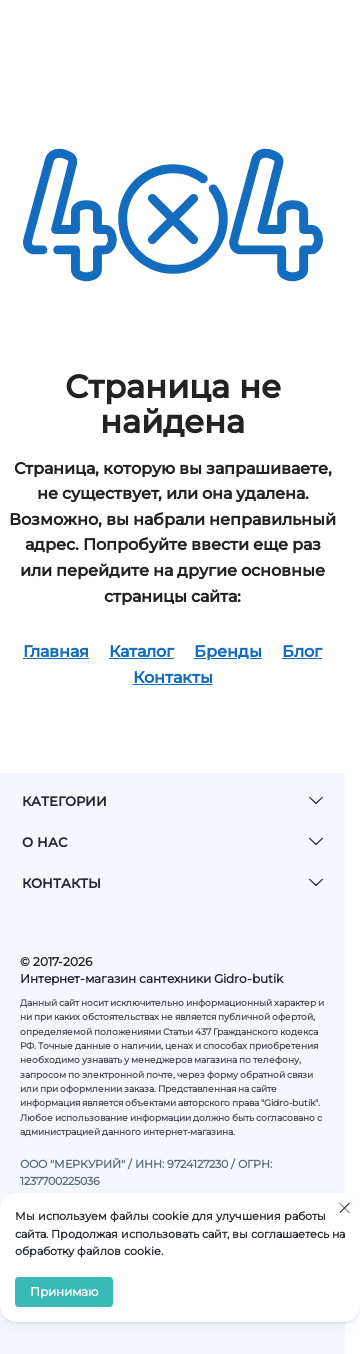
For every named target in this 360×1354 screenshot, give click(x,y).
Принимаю (64, 1291)
